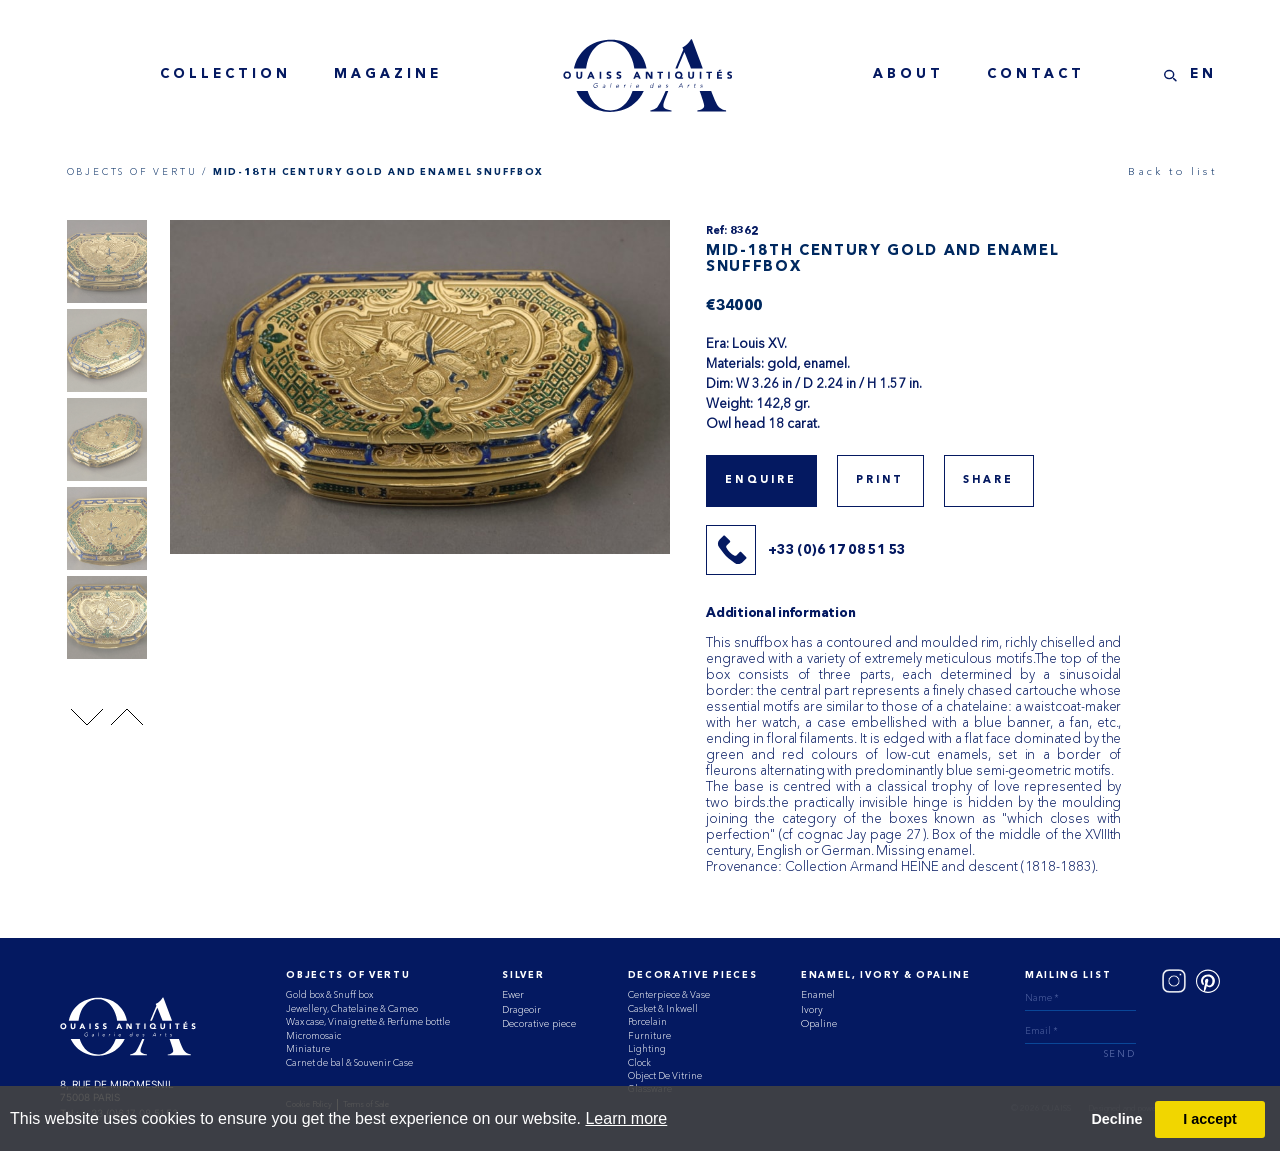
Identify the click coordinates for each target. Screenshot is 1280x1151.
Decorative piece (539, 1023)
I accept (1210, 1119)
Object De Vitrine (665, 1075)
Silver (523, 975)
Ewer (513, 994)
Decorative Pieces (693, 975)
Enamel (818, 994)
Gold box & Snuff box (329, 994)
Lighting (647, 1048)
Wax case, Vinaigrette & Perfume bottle (368, 1021)
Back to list (1172, 171)
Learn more (626, 1118)
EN (1203, 74)
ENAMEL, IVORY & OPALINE (886, 975)
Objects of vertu (348, 975)
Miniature (308, 1048)
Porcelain (647, 1021)
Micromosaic (313, 1035)
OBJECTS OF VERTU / (137, 171)
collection (225, 74)
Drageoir (521, 1009)
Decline (1116, 1119)
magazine (388, 74)
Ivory (812, 1009)
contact (1036, 74)
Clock (639, 1062)
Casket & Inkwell (663, 1008)
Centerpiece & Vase (669, 994)
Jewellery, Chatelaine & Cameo (352, 1008)
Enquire (761, 480)
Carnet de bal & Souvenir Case (349, 1062)
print (880, 480)
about (908, 74)
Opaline (819, 1023)
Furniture (649, 1035)
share (989, 480)
